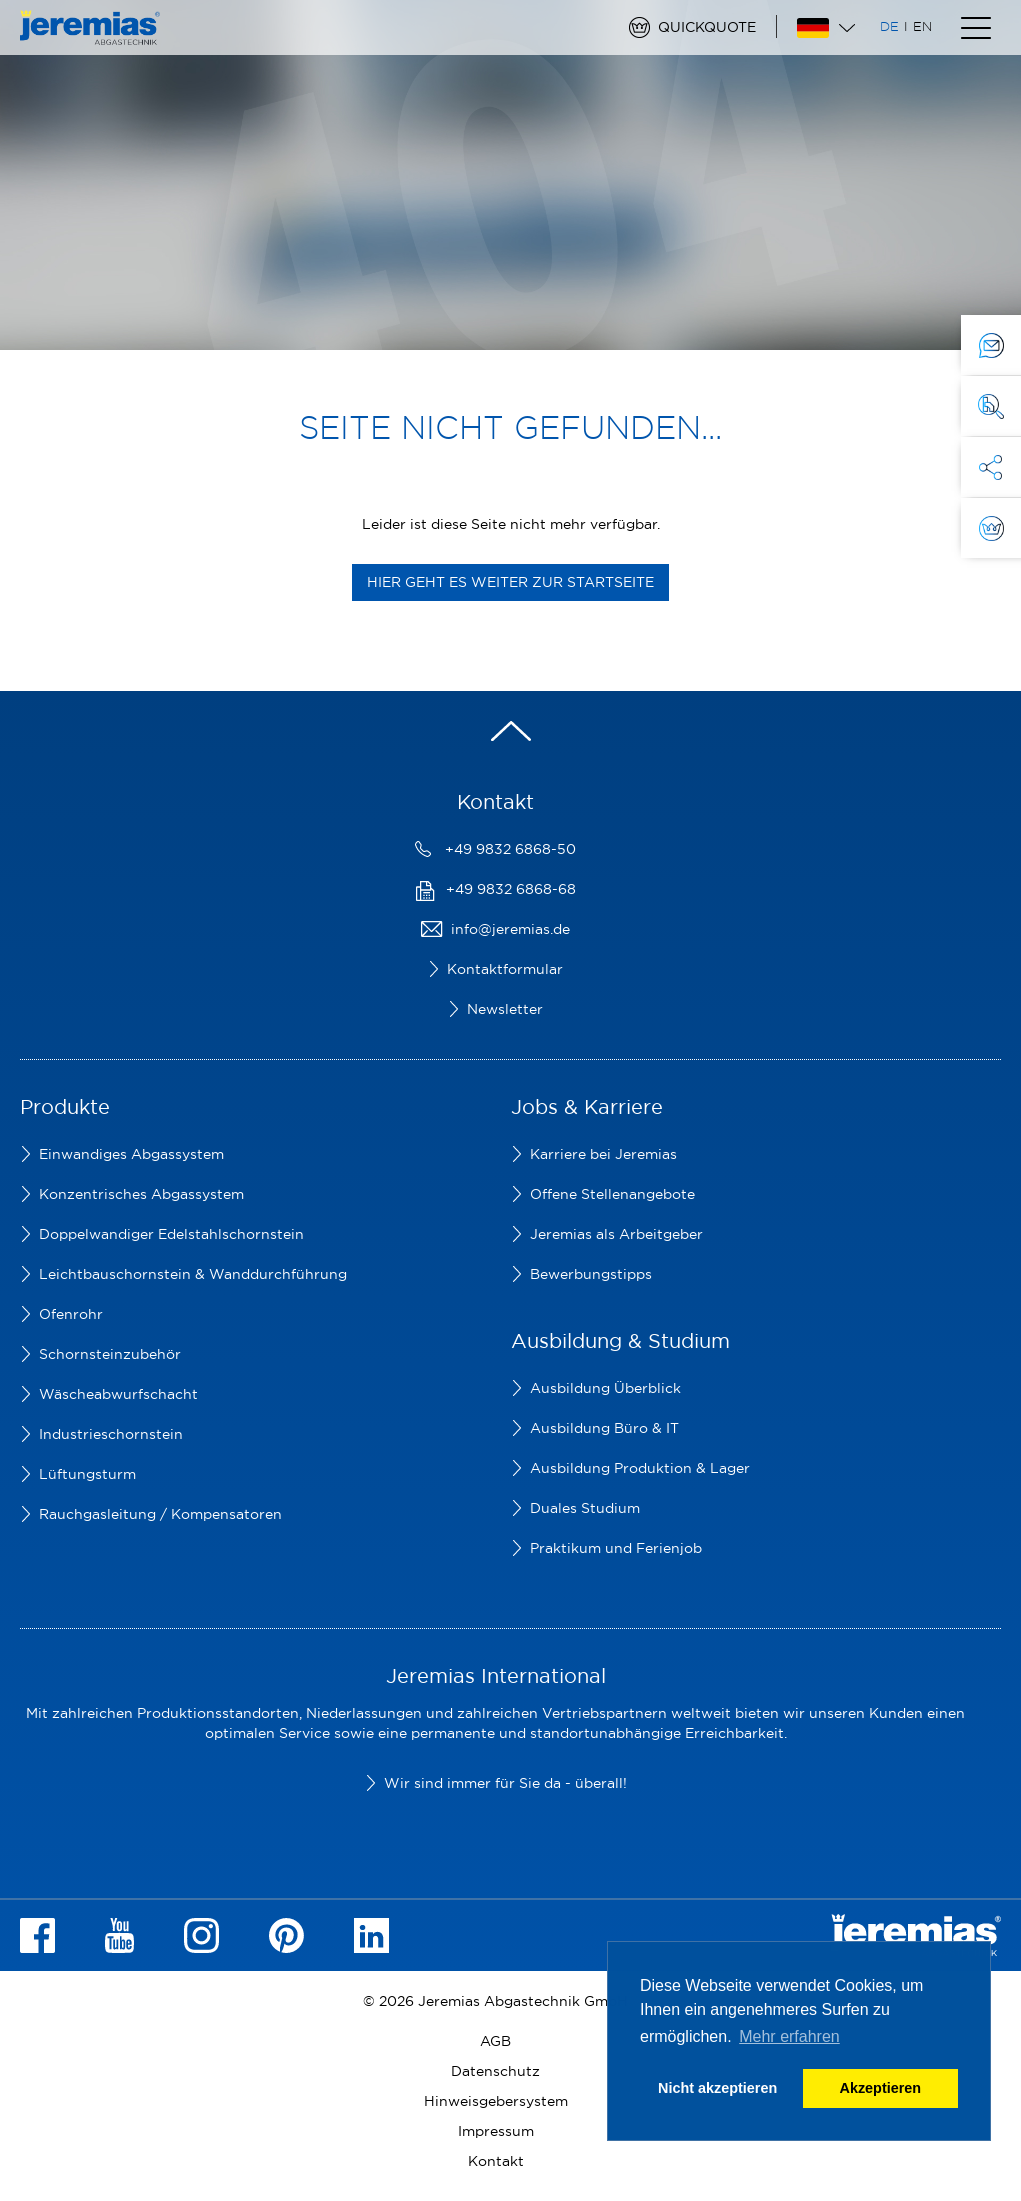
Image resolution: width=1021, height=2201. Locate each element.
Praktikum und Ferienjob (616, 1548)
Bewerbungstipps (591, 1274)
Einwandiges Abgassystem (131, 1154)
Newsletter (505, 1009)
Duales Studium (585, 1508)
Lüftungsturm (87, 1474)
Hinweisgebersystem (496, 2101)
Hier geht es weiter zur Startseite (510, 582)
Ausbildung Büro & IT (604, 1428)
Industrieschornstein (111, 1434)
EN (922, 26)
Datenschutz (495, 2071)
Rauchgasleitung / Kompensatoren (160, 1514)
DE (889, 26)
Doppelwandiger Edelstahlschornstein (171, 1234)
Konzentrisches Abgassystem (141, 1194)
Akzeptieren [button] (881, 2088)
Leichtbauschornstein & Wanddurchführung (193, 1274)
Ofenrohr (71, 1314)
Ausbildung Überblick (605, 1388)
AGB (495, 2041)
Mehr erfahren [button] (789, 2036)
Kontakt (496, 2161)
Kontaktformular (505, 969)
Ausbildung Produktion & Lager (640, 1468)
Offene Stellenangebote (612, 1194)
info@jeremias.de (510, 929)
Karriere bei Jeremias (603, 1154)
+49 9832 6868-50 (510, 849)
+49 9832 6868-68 (511, 889)
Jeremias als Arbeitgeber (616, 1234)
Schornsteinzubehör (110, 1354)
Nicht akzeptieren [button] (717, 2088)
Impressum (496, 2131)
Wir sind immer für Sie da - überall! (505, 1783)
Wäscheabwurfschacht (118, 1394)
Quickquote (707, 27)
